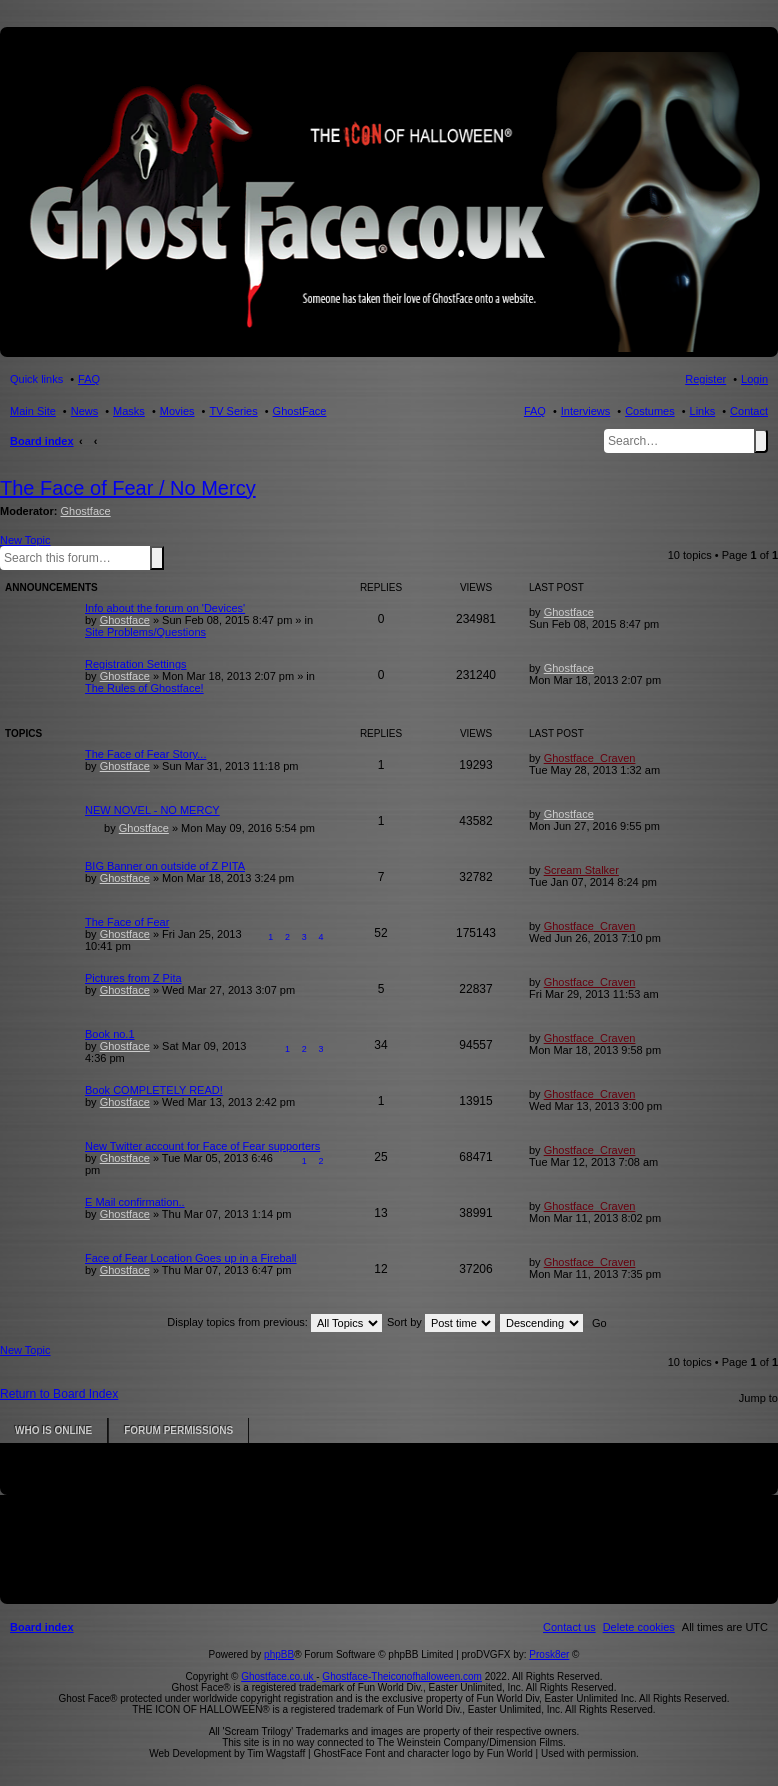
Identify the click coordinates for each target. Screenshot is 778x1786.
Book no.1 (110, 1034)
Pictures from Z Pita (133, 978)
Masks (129, 411)
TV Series (233, 411)
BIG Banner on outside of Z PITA (165, 866)
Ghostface (86, 511)
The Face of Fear (127, 922)
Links (703, 411)
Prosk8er (549, 1654)
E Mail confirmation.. (135, 1202)
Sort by (441, 1322)
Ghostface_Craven (590, 758)
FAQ (535, 411)
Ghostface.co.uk (278, 1676)
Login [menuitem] (754, 379)
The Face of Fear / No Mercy (128, 488)
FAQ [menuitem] (89, 379)
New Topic (25, 540)
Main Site (33, 411)
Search (761, 441)
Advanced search (168, 557)
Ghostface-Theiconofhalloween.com (402, 1676)
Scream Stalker (581, 870)
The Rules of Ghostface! (144, 688)
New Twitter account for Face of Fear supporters (202, 1146)
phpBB (279, 1654)
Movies (177, 411)
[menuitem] (639, 1627)
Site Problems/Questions (145, 632)
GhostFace (300, 411)
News (85, 411)
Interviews (586, 411)
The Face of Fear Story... (145, 754)
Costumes (650, 411)
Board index (42, 441)
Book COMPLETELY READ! (154, 1090)
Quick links (36, 379)
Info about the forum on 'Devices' (165, 608)
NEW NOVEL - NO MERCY (152, 810)
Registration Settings (136, 664)
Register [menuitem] (705, 379)
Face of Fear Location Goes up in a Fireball (191, 1258)
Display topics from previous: (274, 1322)
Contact (749, 411)
